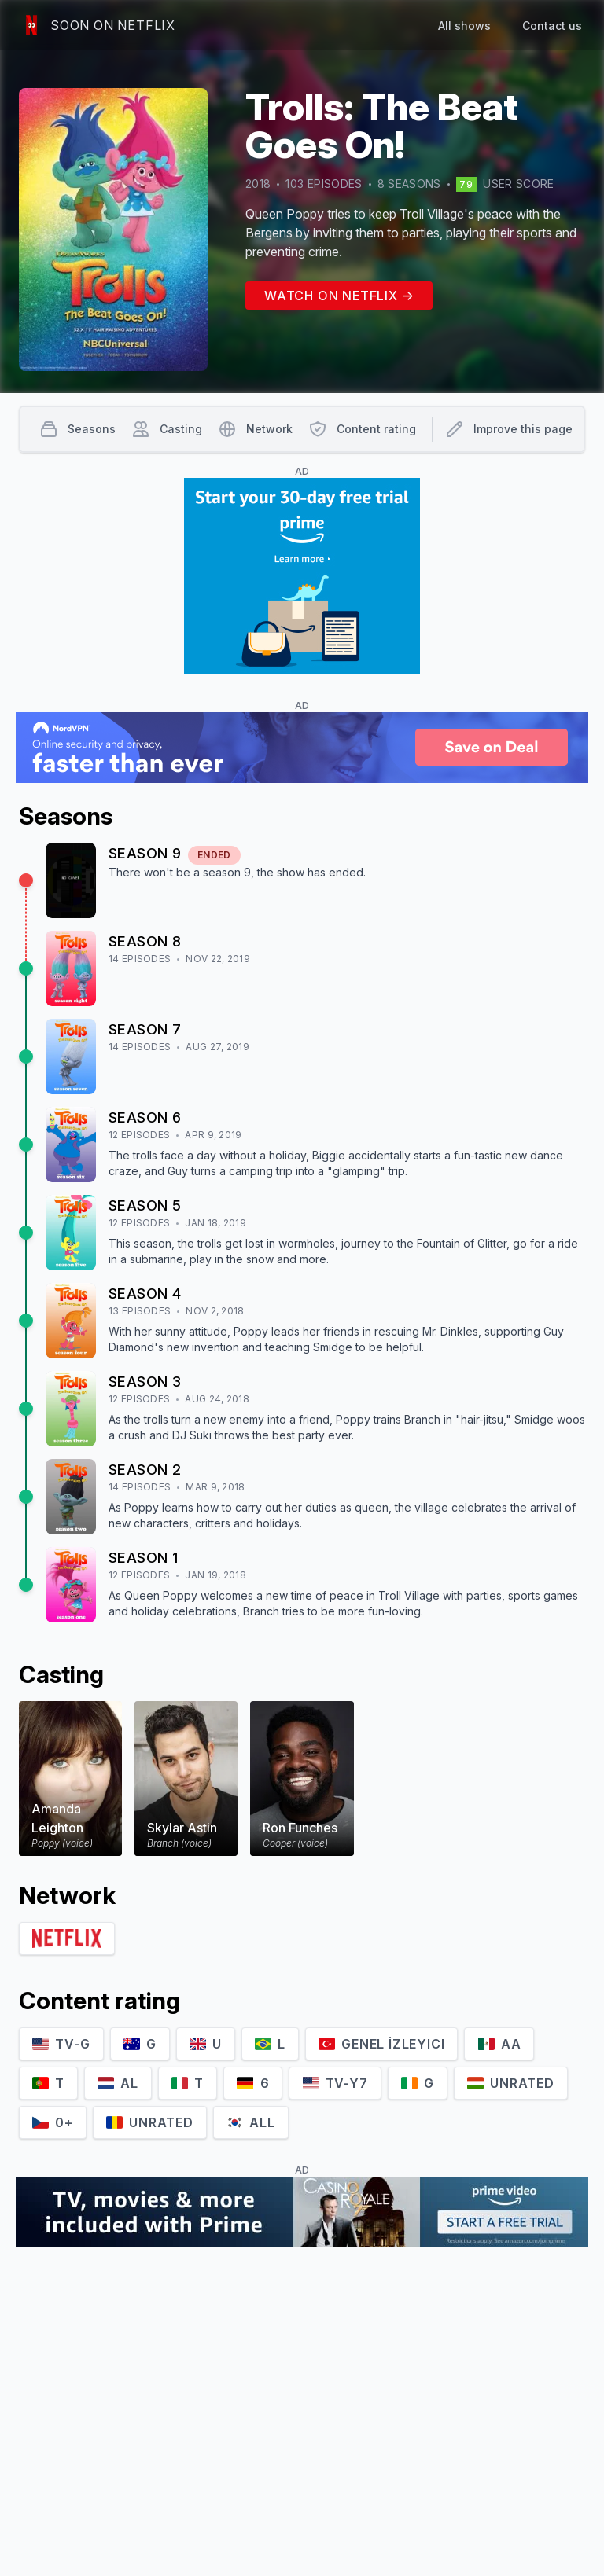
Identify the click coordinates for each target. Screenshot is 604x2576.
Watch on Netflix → (339, 295)
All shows (464, 25)
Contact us (552, 25)
